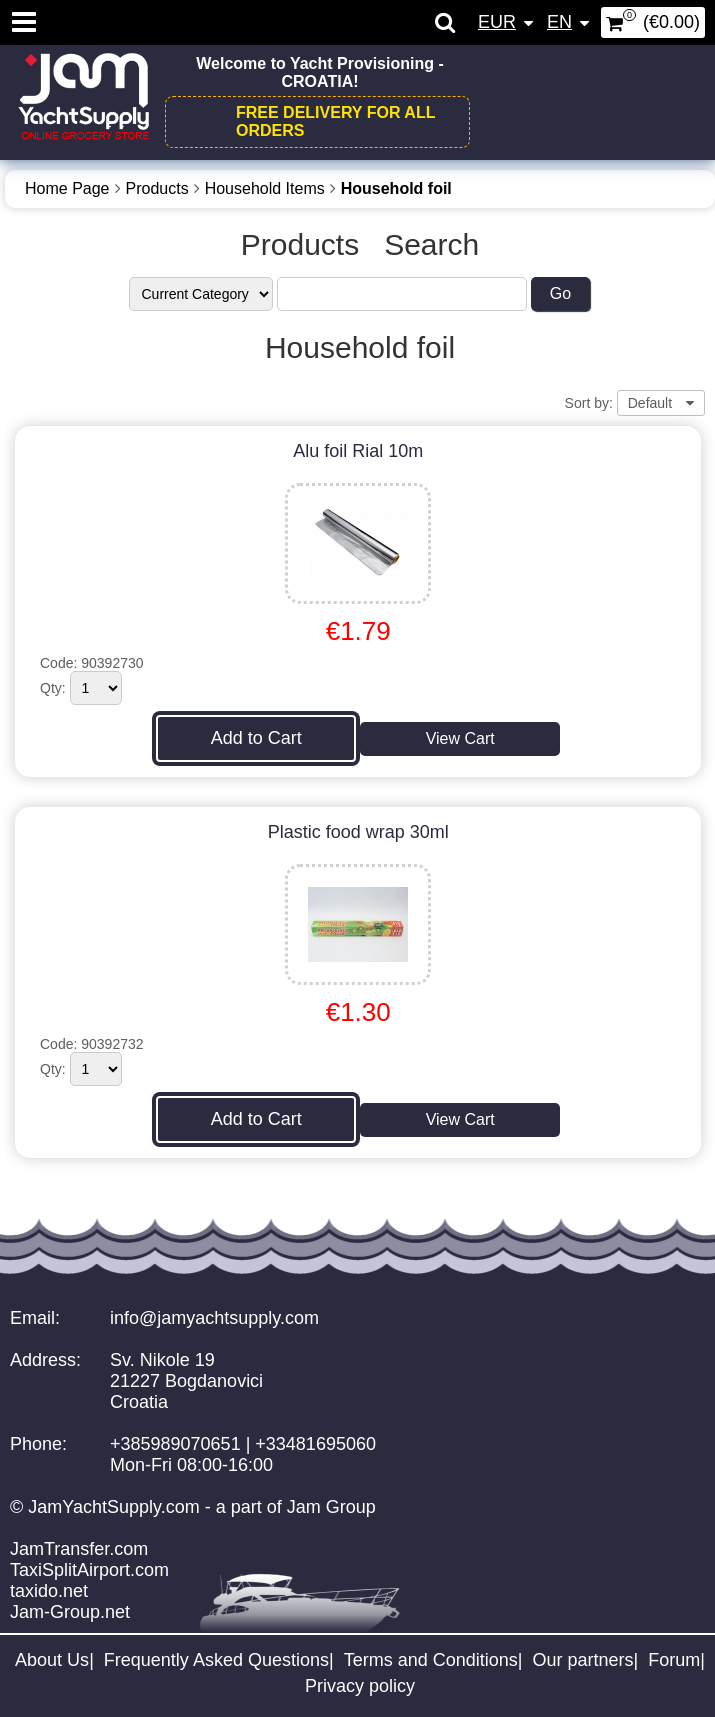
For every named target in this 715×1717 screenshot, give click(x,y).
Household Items (265, 188)
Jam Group (331, 1507)
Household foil (396, 188)
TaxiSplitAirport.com (89, 1570)
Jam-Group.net (70, 1612)
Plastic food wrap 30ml (358, 832)
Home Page (67, 188)
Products (157, 188)
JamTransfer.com (79, 1549)
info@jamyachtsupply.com (214, 1318)
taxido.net (49, 1591)
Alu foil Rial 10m (358, 451)
